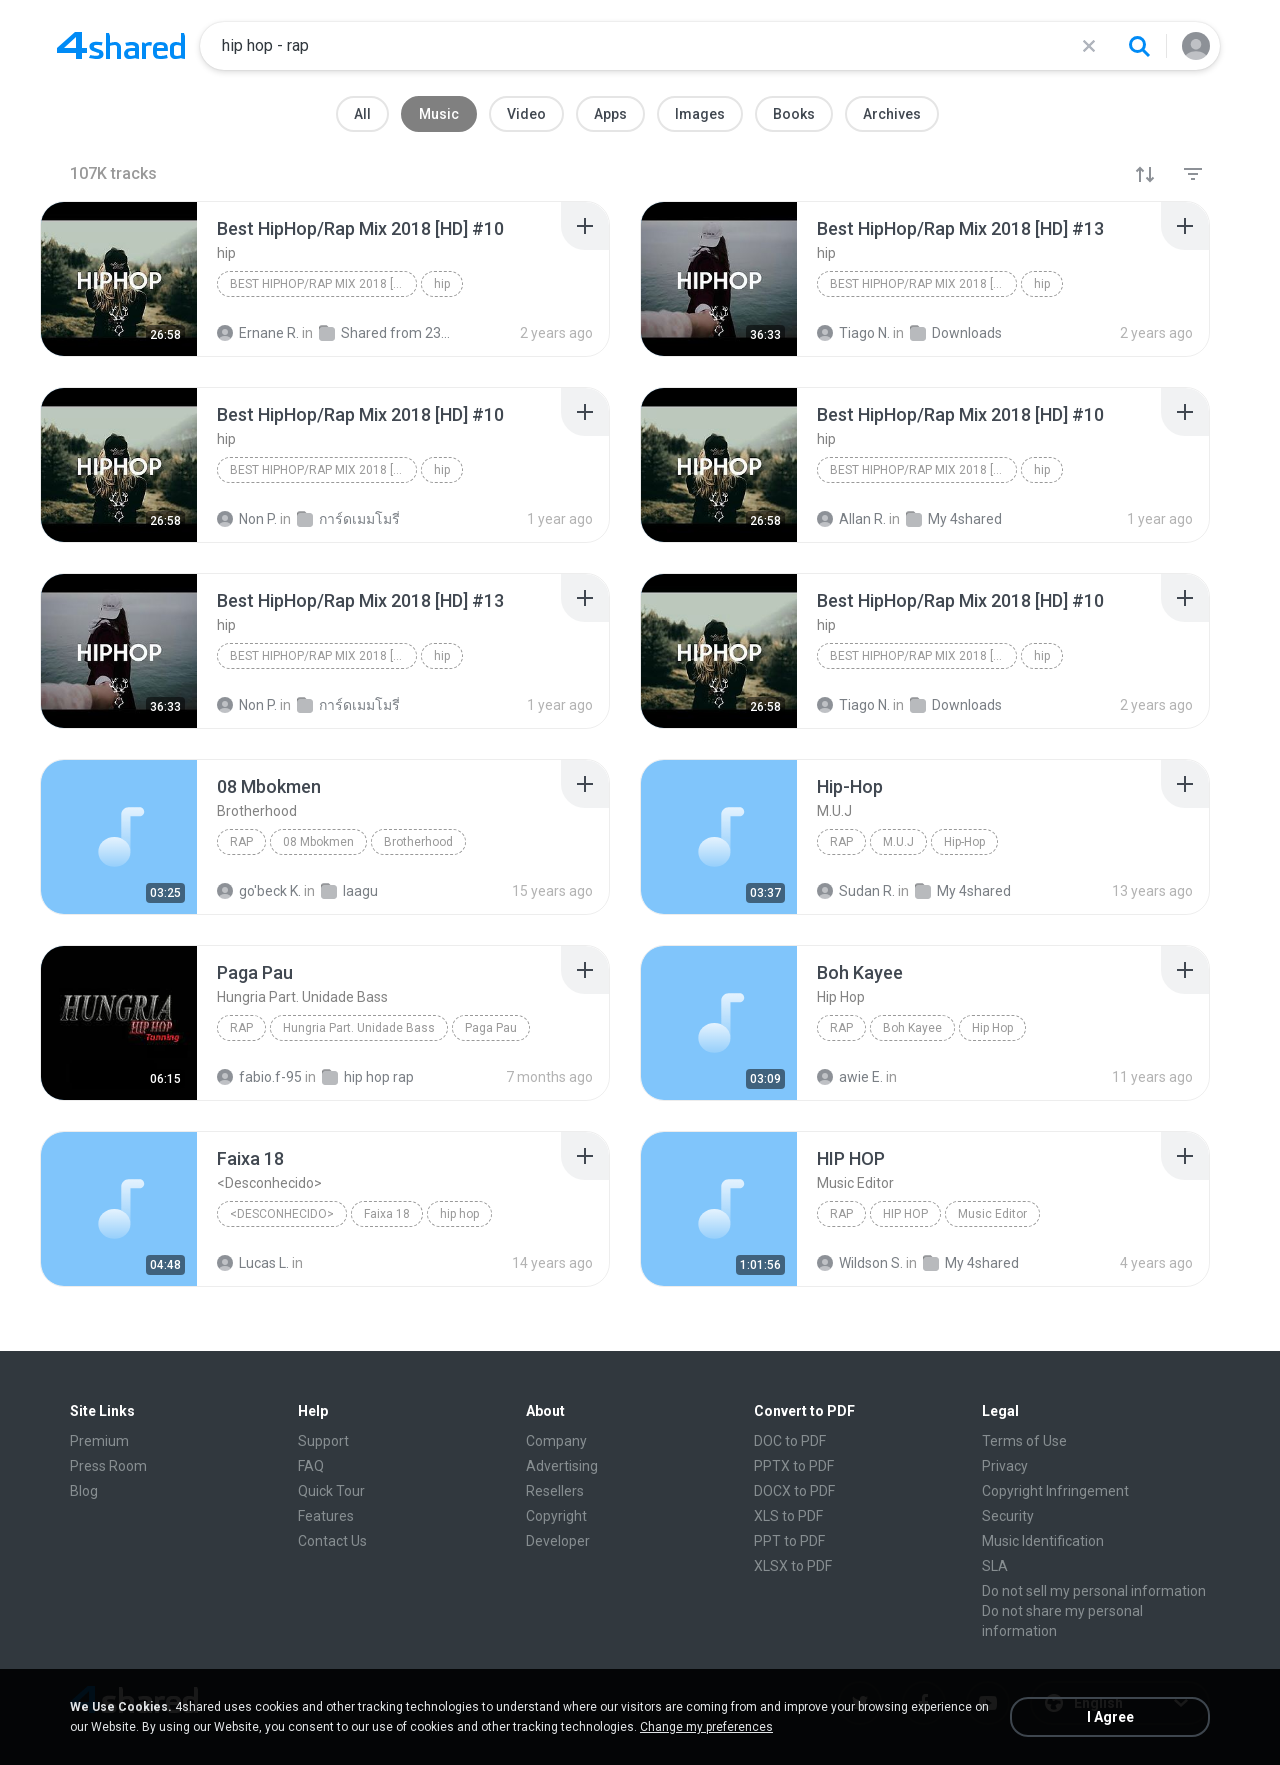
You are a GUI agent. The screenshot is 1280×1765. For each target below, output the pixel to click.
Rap (241, 842)
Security (1008, 1516)
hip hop (459, 1214)
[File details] (119, 279)
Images (700, 114)
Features (326, 1516)
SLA (995, 1566)
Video (526, 114)
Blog (84, 1491)
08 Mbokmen (318, 842)
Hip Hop (992, 1028)
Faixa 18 (387, 1214)
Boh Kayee (912, 1028)
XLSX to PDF (793, 1566)
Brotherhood (418, 842)
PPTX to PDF (794, 1466)
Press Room (108, 1466)
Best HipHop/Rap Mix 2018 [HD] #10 (323, 284)
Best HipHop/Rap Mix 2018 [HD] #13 (923, 284)
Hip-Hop (964, 842)
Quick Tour (331, 1491)
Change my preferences (706, 1727)
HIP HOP (905, 1214)
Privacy (1005, 1466)
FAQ (311, 1466)
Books (794, 114)
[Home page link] (121, 46)
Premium (99, 1441)
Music (439, 114)
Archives (892, 114)
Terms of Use (1024, 1441)
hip (442, 284)
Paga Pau (491, 1028)
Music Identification (1043, 1541)
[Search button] (1139, 46)
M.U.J (898, 842)
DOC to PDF (790, 1441)
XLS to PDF (788, 1516)
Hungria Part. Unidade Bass (359, 1028)
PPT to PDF (789, 1541)
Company (556, 1441)
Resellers (555, 1491)
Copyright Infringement (1055, 1491)
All (362, 114)
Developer (558, 1541)
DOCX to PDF (794, 1491)
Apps (610, 114)
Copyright (556, 1516)
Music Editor (992, 1214)
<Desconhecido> (282, 1214)
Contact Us (332, 1541)
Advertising (562, 1466)
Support (323, 1441)
